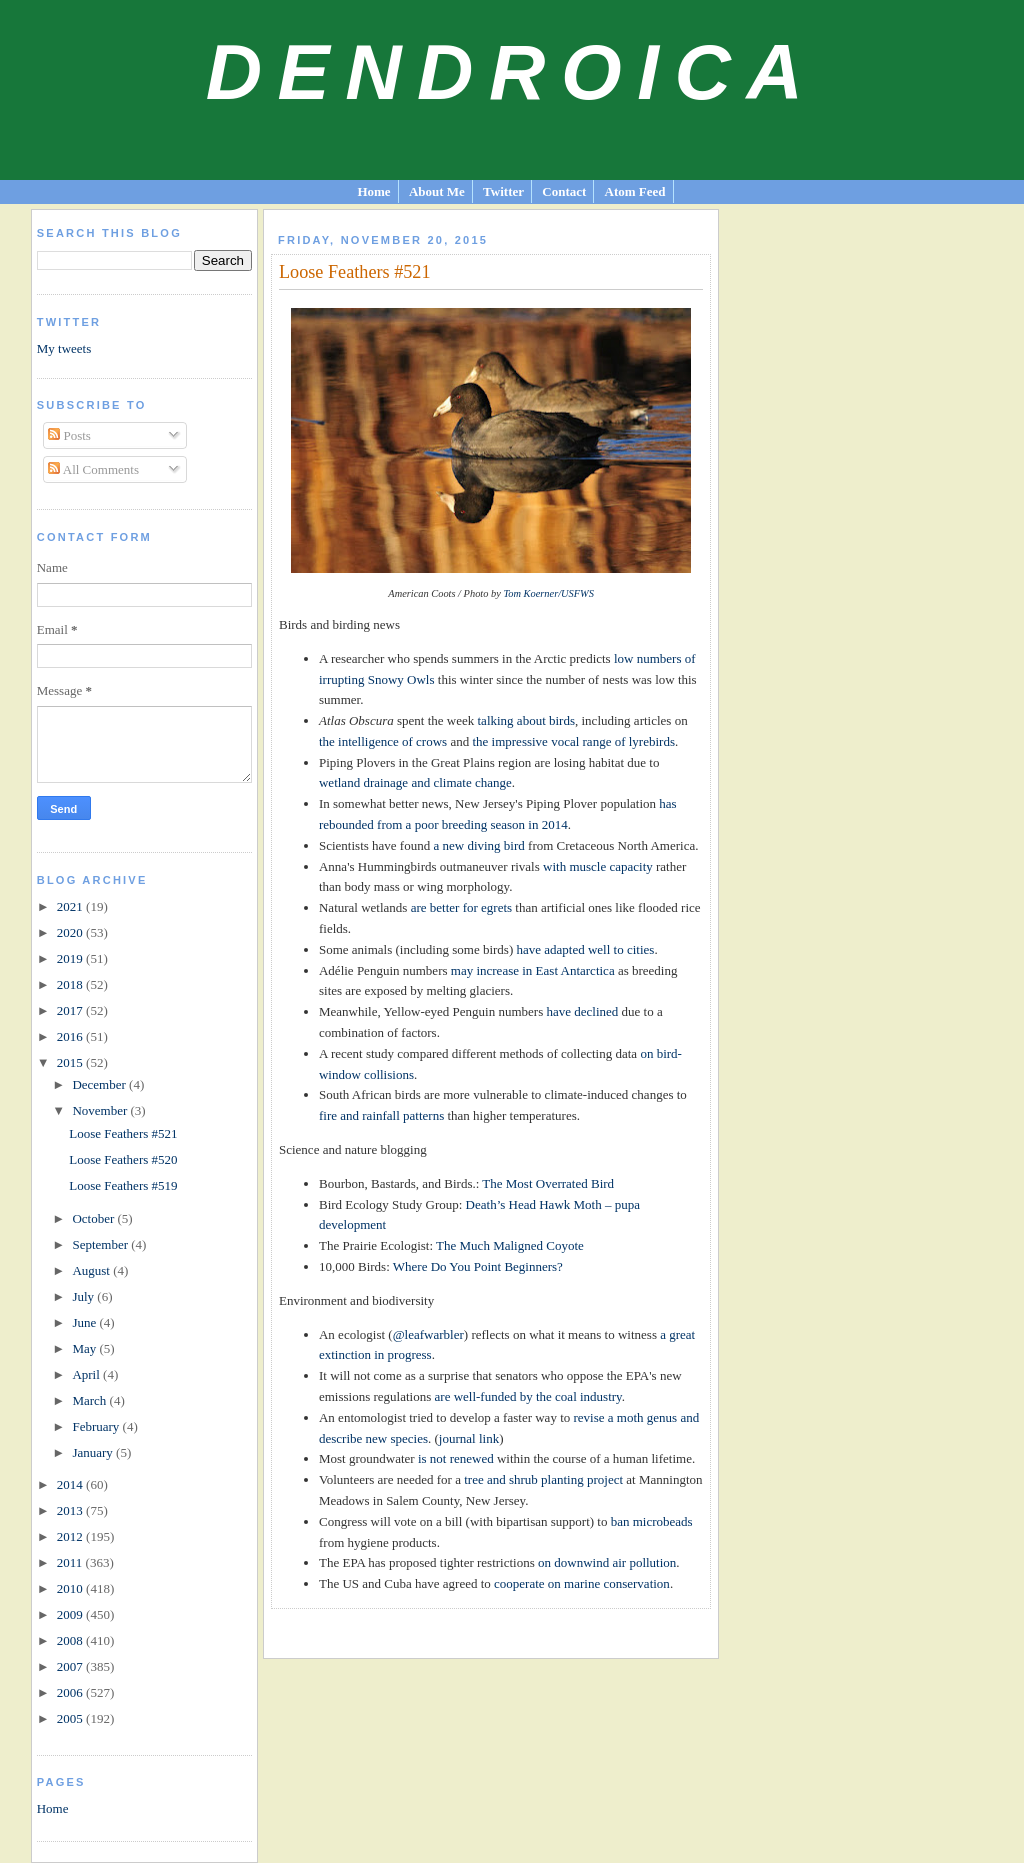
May (85, 1348)
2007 (71, 1666)
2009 (71, 1614)
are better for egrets (461, 907)
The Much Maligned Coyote (510, 1245)
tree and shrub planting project (543, 1479)
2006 (71, 1692)
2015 (71, 1062)
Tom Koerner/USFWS (548, 593)
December (100, 1084)
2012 (71, 1536)
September (101, 1244)
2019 (71, 958)
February (97, 1426)
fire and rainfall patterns (381, 1115)
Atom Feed (635, 191)
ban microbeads (652, 1521)
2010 (71, 1588)
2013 (71, 1510)
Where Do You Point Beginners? (478, 1266)
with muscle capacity (598, 866)
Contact (564, 191)
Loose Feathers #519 (123, 1185)
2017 (71, 1010)
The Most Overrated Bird (548, 1183)
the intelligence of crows (383, 741)
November (101, 1110)
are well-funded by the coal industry (528, 1396)
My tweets (64, 348)
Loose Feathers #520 (123, 1159)
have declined (582, 1011)
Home (373, 191)
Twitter (503, 191)
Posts (69, 435)
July (84, 1296)
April (87, 1374)
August (92, 1270)
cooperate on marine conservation (582, 1583)
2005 (71, 1718)
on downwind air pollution (607, 1562)
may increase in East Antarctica (533, 970)
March (90, 1400)
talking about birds (527, 720)
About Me (437, 191)
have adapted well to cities (586, 949)
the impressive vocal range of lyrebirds (573, 741)
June (85, 1322)
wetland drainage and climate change (415, 782)
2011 (71, 1562)
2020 (71, 932)
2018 (71, 984)
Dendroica (512, 72)
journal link (469, 1438)
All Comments (93, 469)
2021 (71, 906)
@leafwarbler (428, 1334)
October (94, 1218)
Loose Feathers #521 (123, 1133)
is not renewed (456, 1458)
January (94, 1452)
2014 (71, 1484)
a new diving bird (478, 845)
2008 (71, 1640)
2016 (71, 1036)
